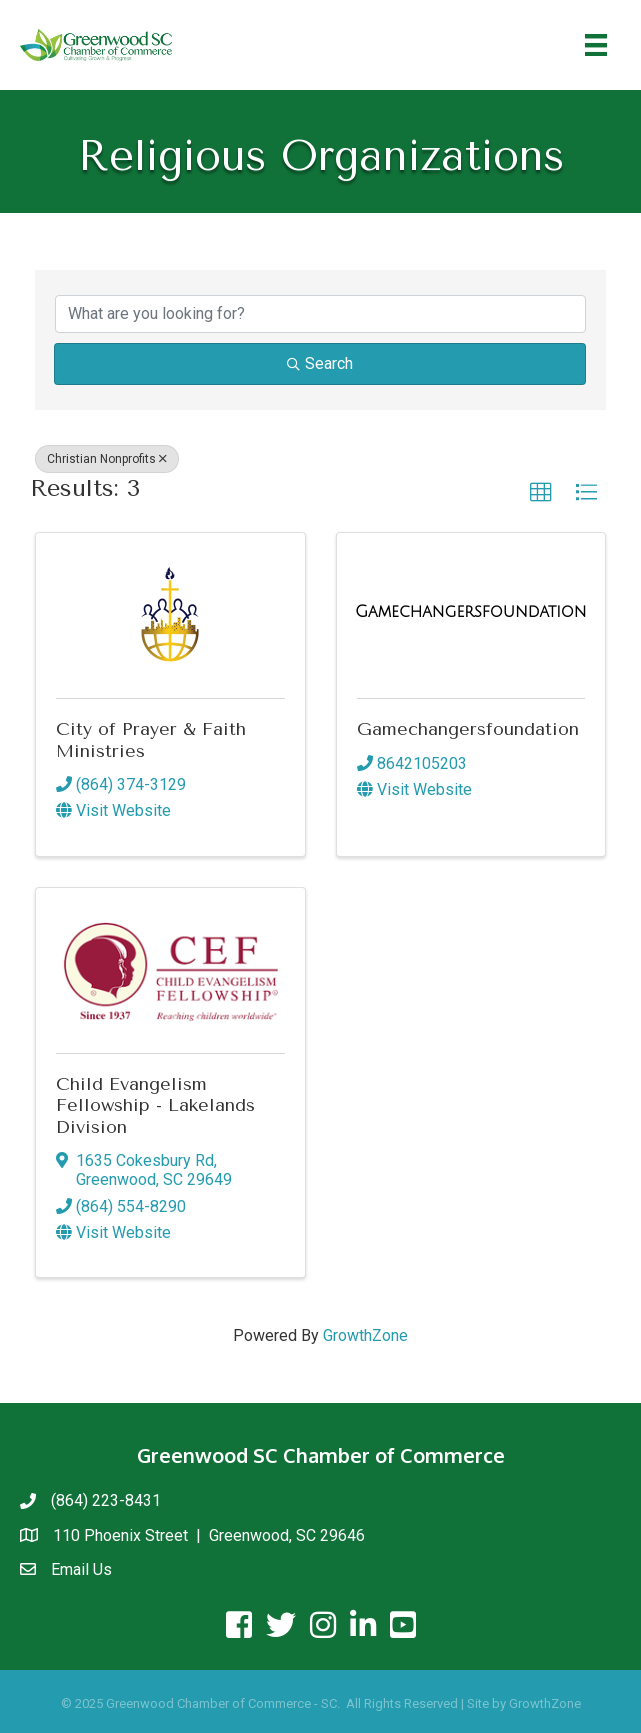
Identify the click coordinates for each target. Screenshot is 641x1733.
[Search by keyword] (320, 314)
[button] (541, 493)
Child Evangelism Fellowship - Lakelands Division (155, 1105)
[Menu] (596, 45)
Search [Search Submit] (320, 363)
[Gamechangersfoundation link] (471, 612)
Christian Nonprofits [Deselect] (107, 459)
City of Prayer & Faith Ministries (151, 740)
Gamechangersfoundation (468, 729)
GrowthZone (365, 1335)
